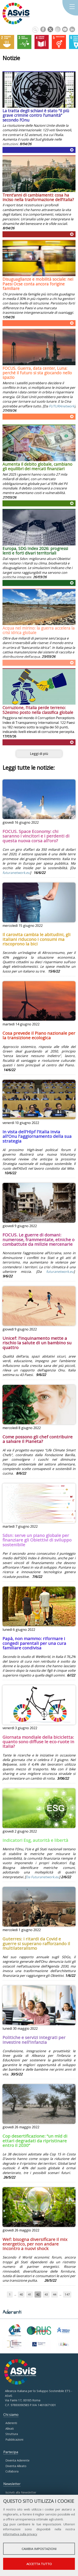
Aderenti (11, 2423)
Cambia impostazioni (39, 2549)
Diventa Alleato (15, 2466)
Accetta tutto (39, 2564)
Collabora (12, 2471)
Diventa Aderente (17, 2460)
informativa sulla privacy (20, 2534)
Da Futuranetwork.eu (42, 1877)
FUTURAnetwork (61, 406)
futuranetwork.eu (16, 872)
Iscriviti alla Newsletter (20, 2492)
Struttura (11, 2434)
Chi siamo (11, 2414)
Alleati (9, 2428)
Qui (5, 2524)
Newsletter (12, 2484)
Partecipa (10, 2452)
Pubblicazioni (14, 2439)
